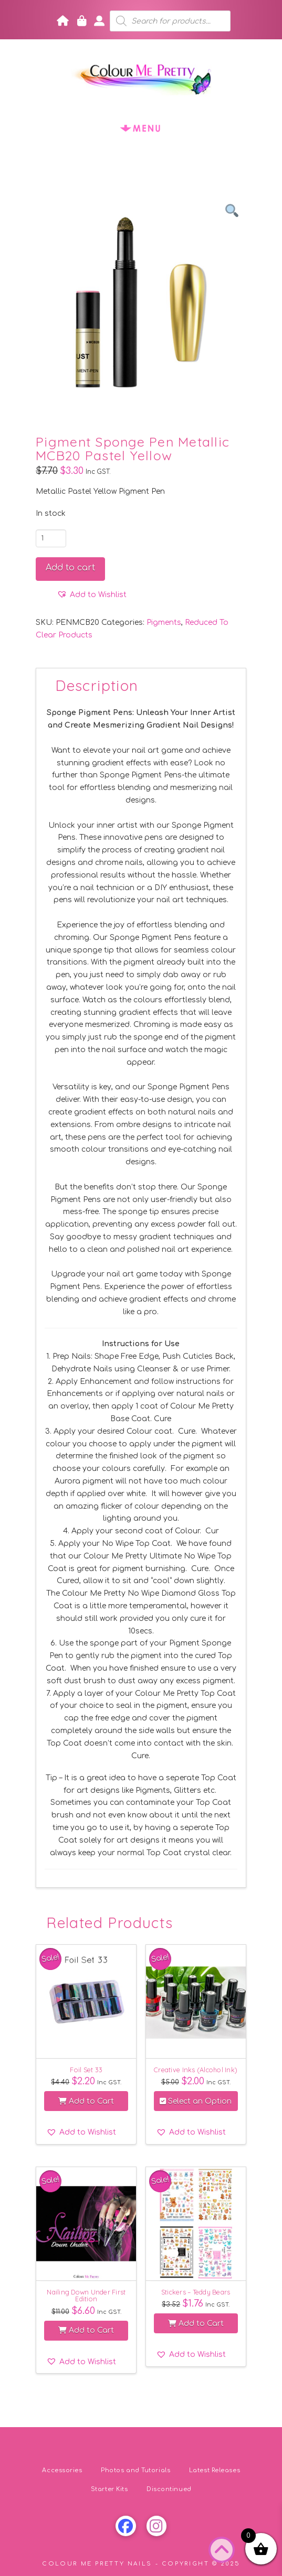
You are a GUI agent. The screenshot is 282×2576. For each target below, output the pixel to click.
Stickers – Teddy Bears (196, 2292)
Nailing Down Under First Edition (86, 2295)
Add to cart (70, 567)
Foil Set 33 (86, 2069)
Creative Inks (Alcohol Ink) (195, 2069)
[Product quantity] (51, 538)
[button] (141, 127)
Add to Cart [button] (86, 2101)
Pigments (164, 622)
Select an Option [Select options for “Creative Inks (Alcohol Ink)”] (196, 2101)
